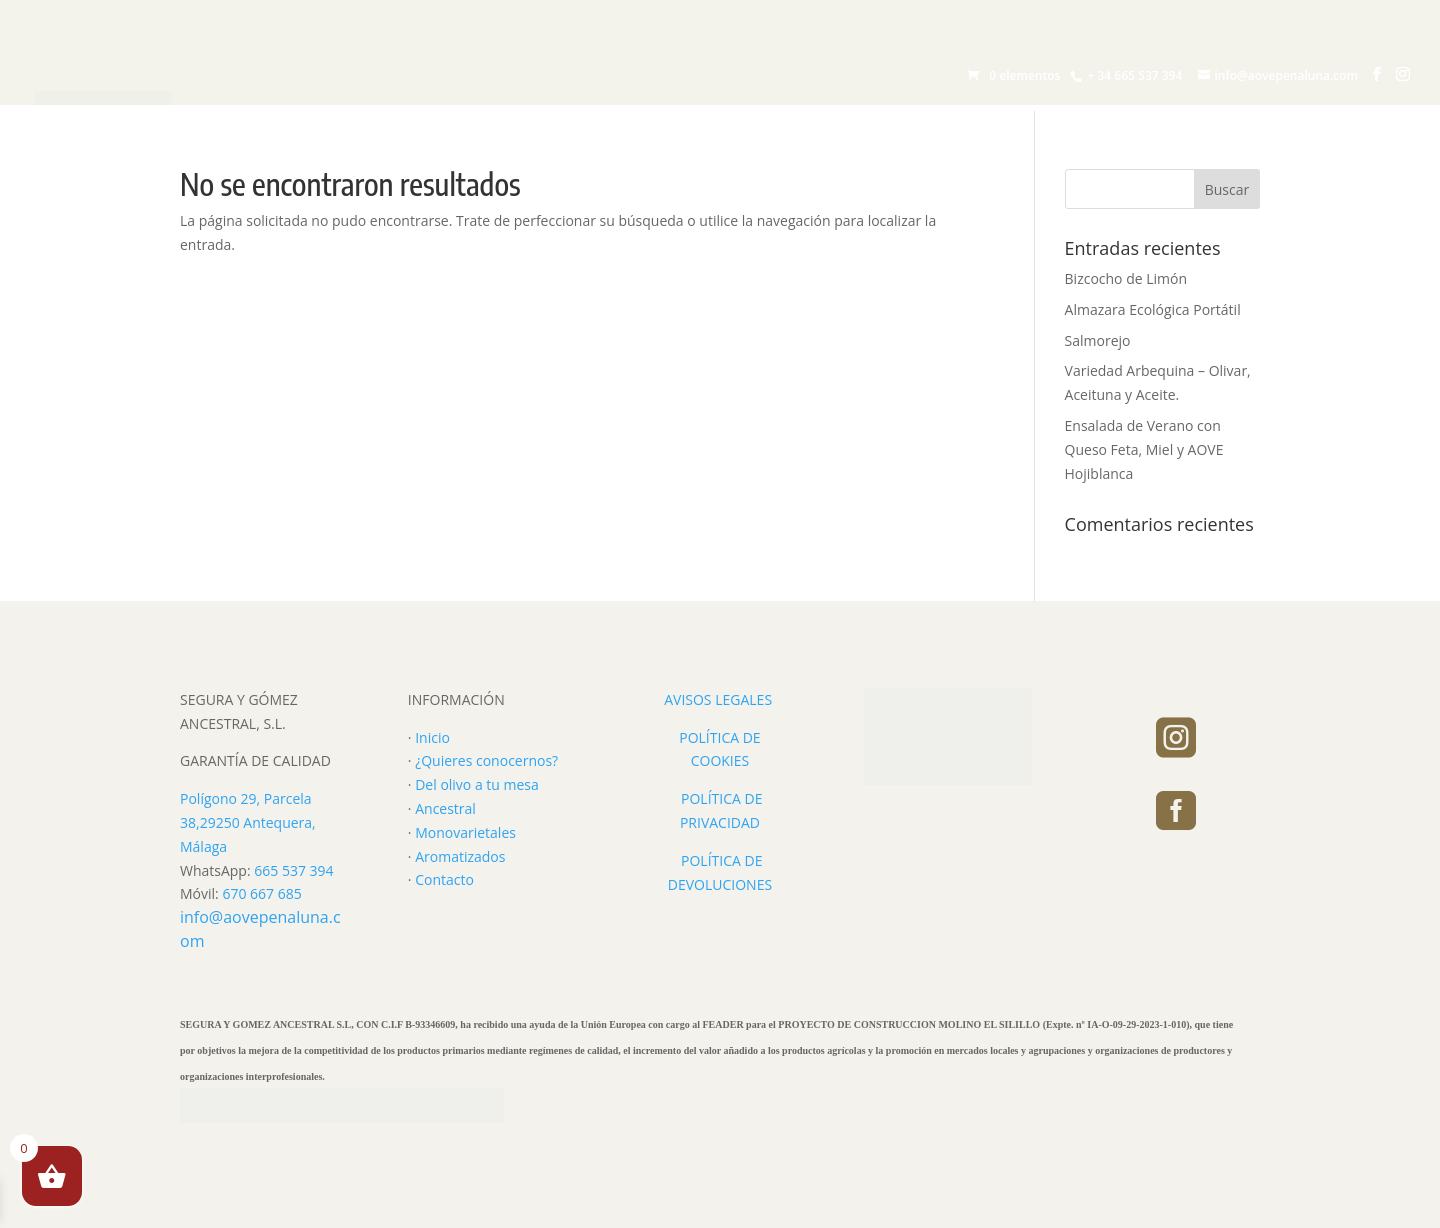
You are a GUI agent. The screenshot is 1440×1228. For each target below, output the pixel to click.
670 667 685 (261, 893)
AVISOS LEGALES (718, 699)
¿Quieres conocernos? (486, 760)
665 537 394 (293, 870)
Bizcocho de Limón (1126, 278)
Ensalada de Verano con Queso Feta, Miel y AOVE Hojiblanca (1144, 449)
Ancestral (445, 808)
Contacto (444, 879)
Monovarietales (465, 832)
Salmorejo (1098, 340)
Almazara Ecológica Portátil (1153, 309)
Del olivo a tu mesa (477, 784)
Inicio (432, 737)
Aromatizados (460, 856)
